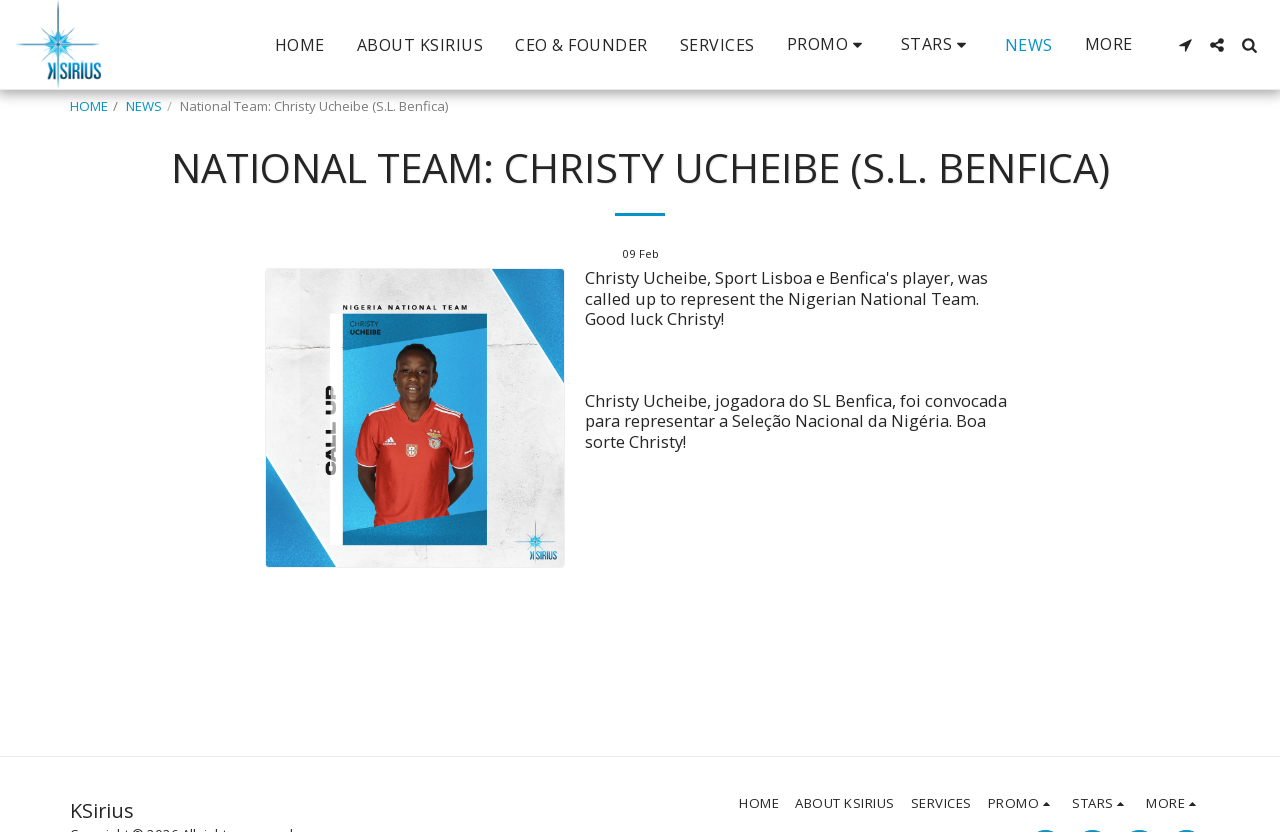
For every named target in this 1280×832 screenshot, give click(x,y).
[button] (828, 44)
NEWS (144, 106)
